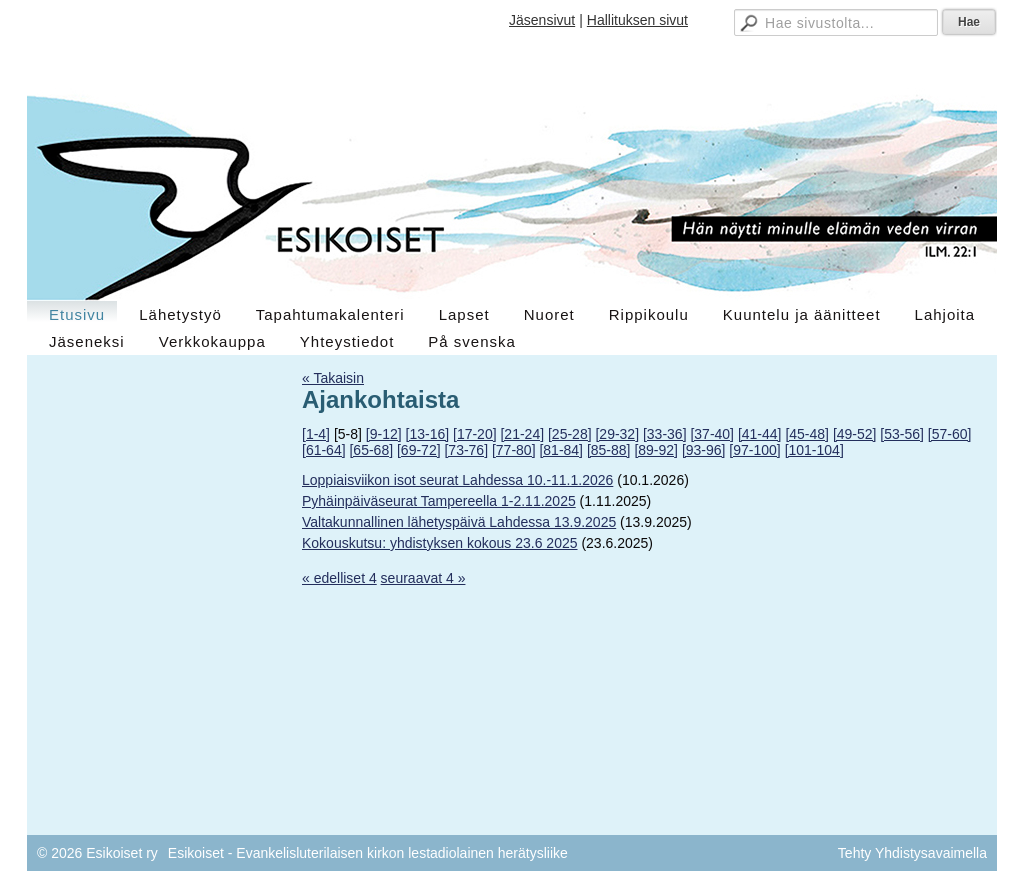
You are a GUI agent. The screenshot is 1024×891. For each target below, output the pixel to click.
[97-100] (754, 450)
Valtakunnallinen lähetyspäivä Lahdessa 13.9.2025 (459, 522)
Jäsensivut (542, 20)
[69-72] (419, 450)
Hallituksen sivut (637, 20)
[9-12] (384, 434)
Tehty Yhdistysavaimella (912, 853)
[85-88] (609, 450)
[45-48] (807, 434)
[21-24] (522, 434)
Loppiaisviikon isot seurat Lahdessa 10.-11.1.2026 (457, 480)
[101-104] (814, 450)
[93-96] (704, 450)
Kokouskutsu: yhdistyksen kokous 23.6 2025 (440, 543)
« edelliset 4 (339, 578)
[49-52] (855, 434)
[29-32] (617, 434)
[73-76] (466, 450)
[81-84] (561, 450)
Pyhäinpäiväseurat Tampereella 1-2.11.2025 (439, 501)
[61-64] (324, 450)
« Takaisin (333, 378)
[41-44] (760, 434)
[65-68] (371, 450)
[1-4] (316, 434)
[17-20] (475, 434)
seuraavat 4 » (423, 578)
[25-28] (570, 434)
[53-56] (902, 434)
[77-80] (514, 450)
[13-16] (428, 434)
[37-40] (712, 434)
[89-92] (656, 450)
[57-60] (950, 434)
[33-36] (665, 434)
